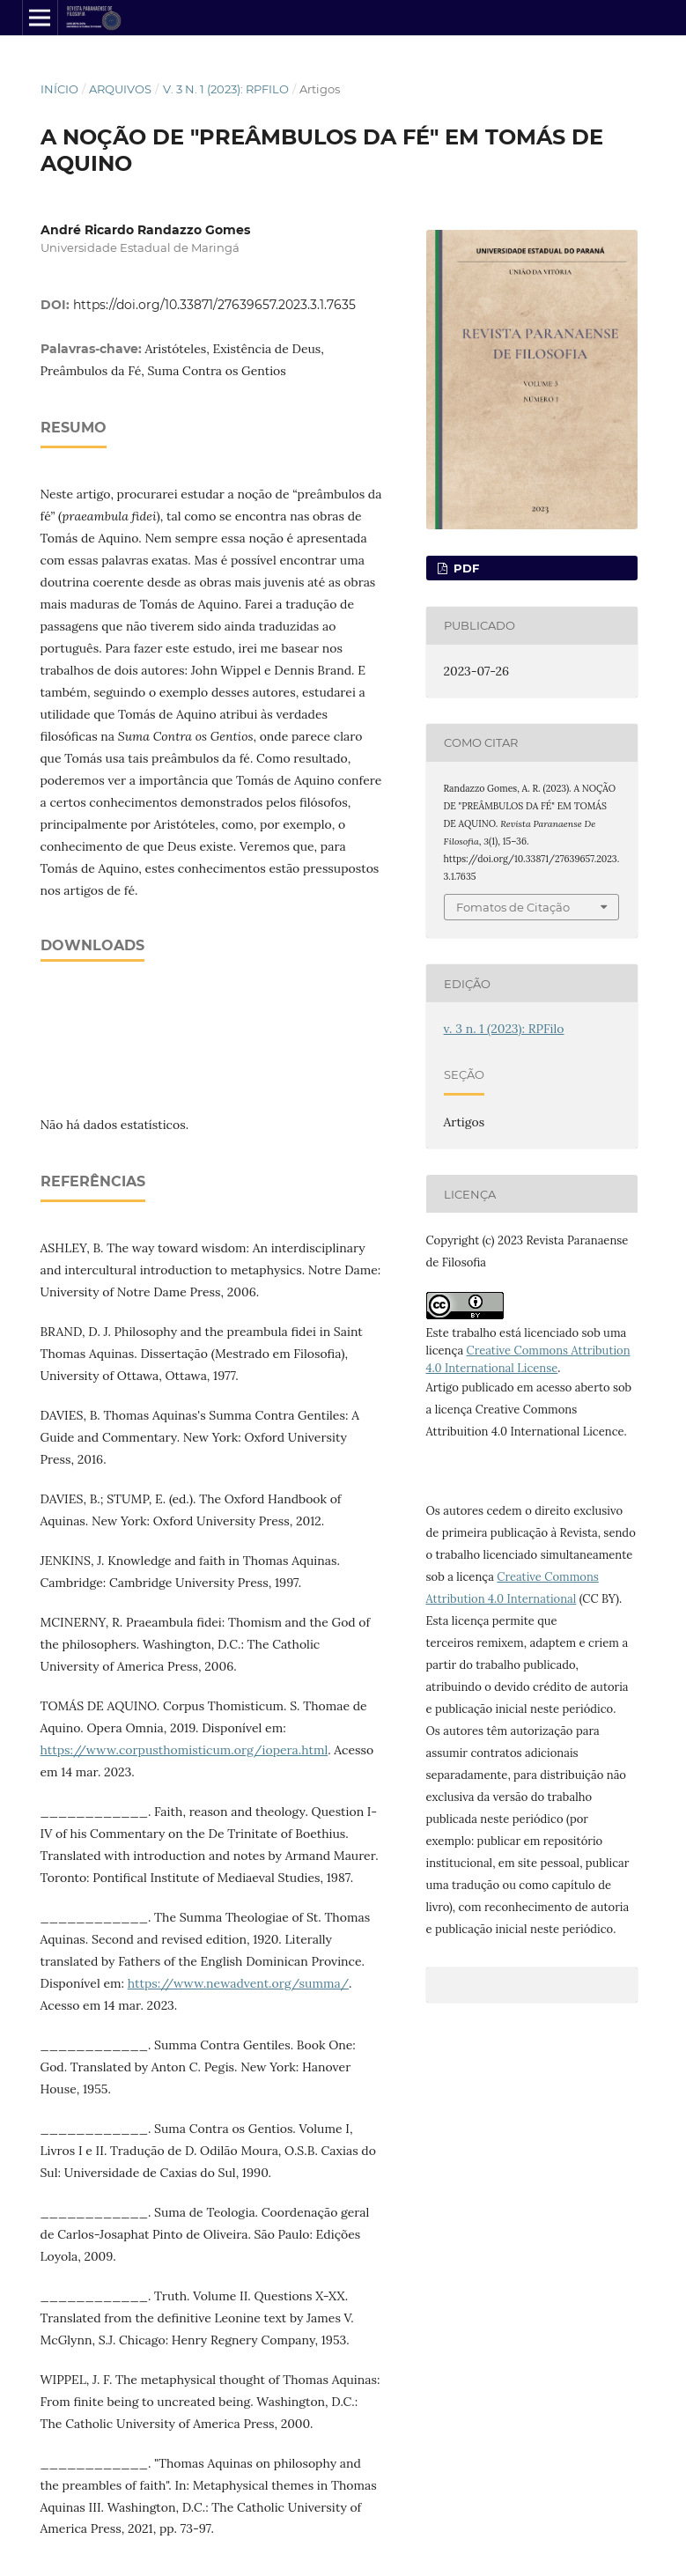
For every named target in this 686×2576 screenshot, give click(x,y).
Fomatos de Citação (513, 907)
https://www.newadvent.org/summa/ (238, 1983)
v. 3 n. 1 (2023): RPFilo (226, 89)
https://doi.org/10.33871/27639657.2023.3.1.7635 (214, 305)
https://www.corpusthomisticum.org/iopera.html (184, 1750)
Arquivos (120, 89)
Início (59, 89)
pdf (464, 568)
